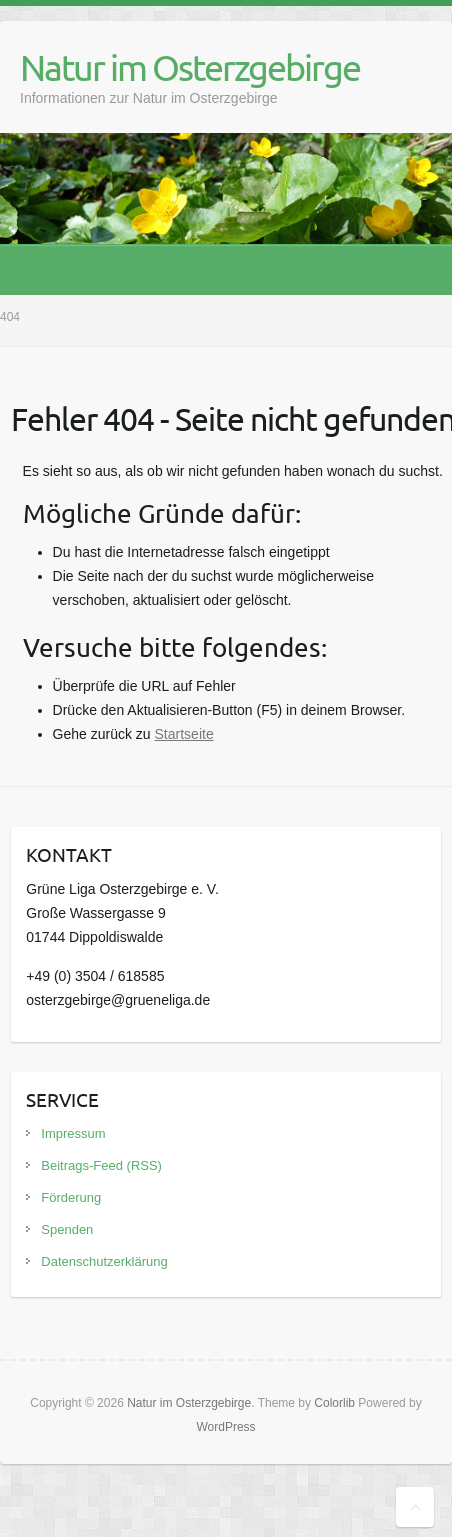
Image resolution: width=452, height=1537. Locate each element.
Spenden (67, 1229)
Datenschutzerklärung (104, 1261)
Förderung (71, 1197)
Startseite (184, 734)
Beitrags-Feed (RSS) (101, 1165)
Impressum (73, 1133)
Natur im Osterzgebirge (190, 67)
